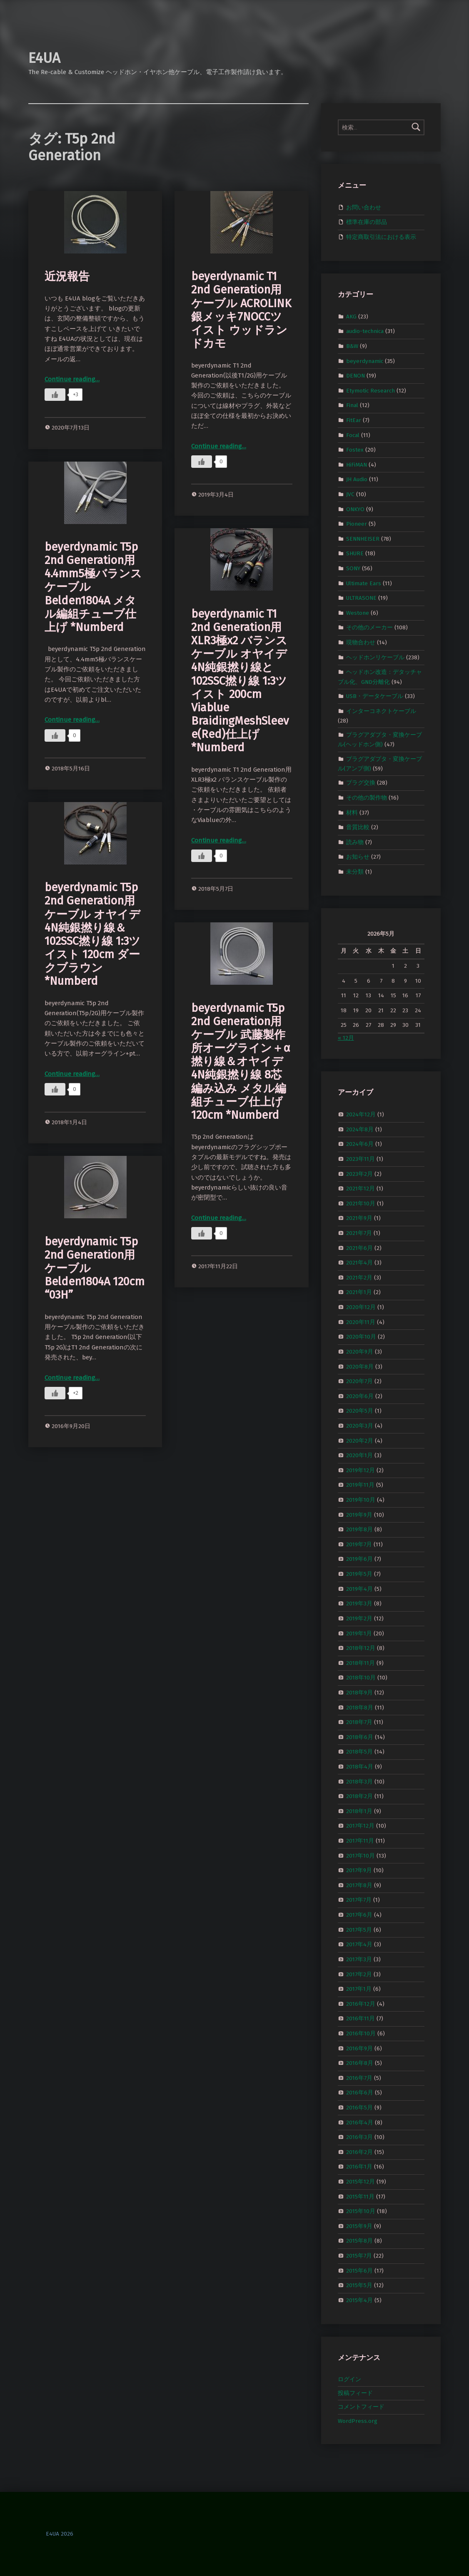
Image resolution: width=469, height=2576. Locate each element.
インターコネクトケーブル (381, 710)
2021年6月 (359, 1247)
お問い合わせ (363, 207)
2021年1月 (359, 1292)
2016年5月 (359, 2107)
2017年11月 (360, 1840)
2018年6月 (359, 1737)
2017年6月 (359, 1914)
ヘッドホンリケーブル (375, 657)
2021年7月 (359, 1233)
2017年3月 (359, 1959)
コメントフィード (361, 2406)
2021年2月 (359, 1277)
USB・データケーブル (374, 696)
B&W (352, 346)
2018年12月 (360, 1648)
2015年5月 (359, 2285)
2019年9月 (359, 1514)
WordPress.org (357, 2420)
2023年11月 (360, 1159)
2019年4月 (359, 1588)
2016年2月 (359, 2152)
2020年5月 (359, 1410)
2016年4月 (359, 2122)
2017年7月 (359, 1899)
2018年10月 (361, 1677)
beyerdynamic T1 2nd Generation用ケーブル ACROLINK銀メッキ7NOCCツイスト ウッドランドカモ (241, 310)
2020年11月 (360, 1321)
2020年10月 (361, 1336)
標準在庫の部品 (366, 222)
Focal (352, 434)
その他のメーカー (369, 627)
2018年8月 (359, 1707)
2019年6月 (359, 1558)
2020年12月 (361, 1307)
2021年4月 (359, 1262)
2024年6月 (360, 1144)
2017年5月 (359, 1929)
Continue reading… (72, 379)
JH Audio (356, 479)
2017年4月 (359, 1944)
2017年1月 (359, 1988)
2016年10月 (361, 2033)
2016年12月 (360, 2003)
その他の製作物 (366, 797)
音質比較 (357, 827)
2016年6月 (359, 2092)
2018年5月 (359, 1751)
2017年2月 (359, 1973)
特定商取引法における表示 (381, 237)
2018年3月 (359, 1781)
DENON (355, 375)
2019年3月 (359, 1603)
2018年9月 (359, 1692)
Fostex (355, 449)
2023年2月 (359, 1173)
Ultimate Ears (363, 582)
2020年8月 (360, 1366)
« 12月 (346, 1037)
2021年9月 (359, 1218)
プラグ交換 (360, 782)
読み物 (355, 841)
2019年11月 (360, 1484)
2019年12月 (360, 1470)
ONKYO (355, 508)
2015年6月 (359, 2270)
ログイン (349, 2379)
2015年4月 (359, 2300)
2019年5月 (359, 1573)
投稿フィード (355, 2393)
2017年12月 (360, 1825)
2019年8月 (359, 1529)
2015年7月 (359, 2255)
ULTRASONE (361, 597)
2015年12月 (360, 2181)
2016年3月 (359, 2137)
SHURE (355, 553)
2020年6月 (360, 1395)
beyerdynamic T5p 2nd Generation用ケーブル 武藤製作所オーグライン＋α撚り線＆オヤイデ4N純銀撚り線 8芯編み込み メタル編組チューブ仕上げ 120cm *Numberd (240, 1061)
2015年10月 (360, 2211)
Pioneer (356, 523)
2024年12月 (361, 1114)
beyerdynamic (364, 360)
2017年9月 (359, 1870)
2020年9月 (359, 1351)
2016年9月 (359, 2048)
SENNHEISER (362, 538)
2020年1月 (359, 1455)
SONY (353, 568)
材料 (352, 812)
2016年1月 (359, 2166)
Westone (357, 612)
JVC (350, 494)
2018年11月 (360, 1662)
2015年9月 (359, 2226)
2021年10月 (360, 1203)
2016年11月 (360, 2018)
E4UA (44, 58)
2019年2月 (359, 1618)
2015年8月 (359, 2240)
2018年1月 (359, 1811)
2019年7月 (359, 1544)
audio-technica (365, 331)
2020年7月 (359, 1381)
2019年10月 (360, 1499)
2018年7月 (359, 1722)
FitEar (353, 420)
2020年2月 (359, 1440)
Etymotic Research (370, 390)
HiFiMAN (356, 464)
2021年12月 (360, 1188)
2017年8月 (359, 1885)
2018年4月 (359, 1766)
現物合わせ (360, 642)
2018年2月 (359, 1796)
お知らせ (357, 856)
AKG (351, 316)
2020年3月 (359, 1425)
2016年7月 (359, 2078)
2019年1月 (359, 1633)
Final (352, 405)
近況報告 (67, 276)
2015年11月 (360, 2196)
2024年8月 (360, 1129)
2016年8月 (359, 2063)
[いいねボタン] (55, 394)
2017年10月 (360, 1855)
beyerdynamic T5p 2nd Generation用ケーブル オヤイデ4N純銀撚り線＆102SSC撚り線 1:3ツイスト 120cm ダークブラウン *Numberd (92, 934)
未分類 (355, 871)
